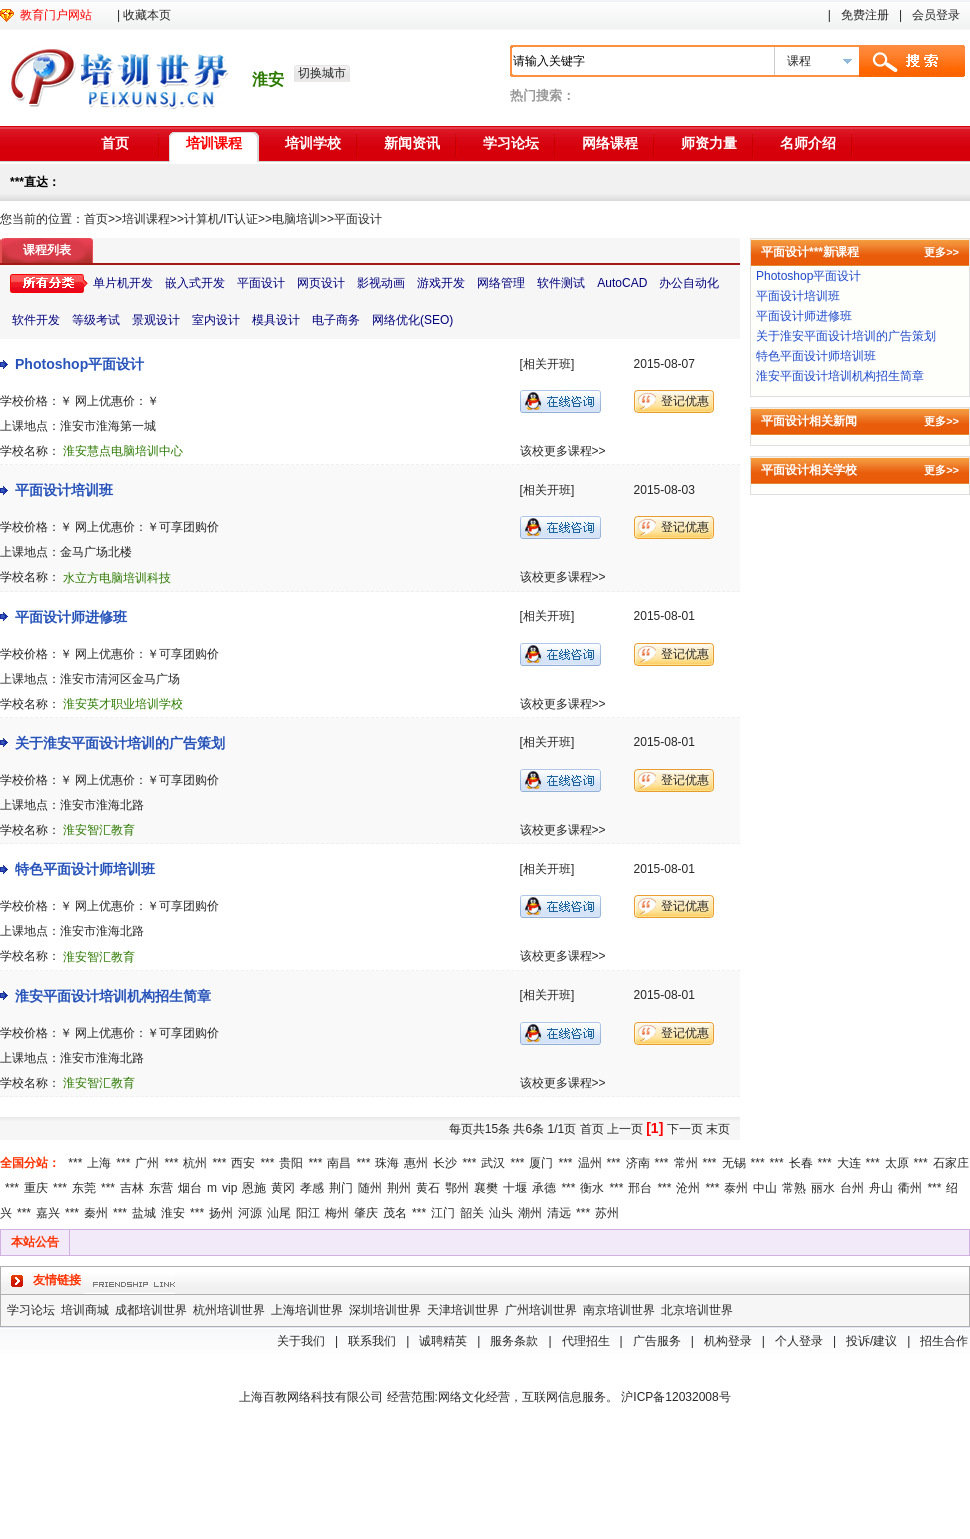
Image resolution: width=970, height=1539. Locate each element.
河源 (250, 1213)
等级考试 (96, 320)
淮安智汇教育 (99, 830)
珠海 (387, 1163)
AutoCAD (622, 283)
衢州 (910, 1188)
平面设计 (358, 219)
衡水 (592, 1188)
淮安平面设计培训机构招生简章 (113, 996)
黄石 (428, 1188)
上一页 (625, 1129)
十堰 (515, 1188)
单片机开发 (123, 283)
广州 (147, 1163)
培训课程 (214, 143)
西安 (243, 1163)
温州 (590, 1163)
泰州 (736, 1188)
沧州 (688, 1188)
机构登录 (728, 1341)
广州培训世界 (541, 1310)
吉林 (132, 1188)
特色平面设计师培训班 (85, 869)
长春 (801, 1163)
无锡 (734, 1163)
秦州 (96, 1213)
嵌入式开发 (195, 283)
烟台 (190, 1188)
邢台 (640, 1188)
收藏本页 (147, 15)
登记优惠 (685, 401)
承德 (544, 1188)
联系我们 (372, 1341)
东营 (161, 1188)
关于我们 (301, 1341)
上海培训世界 (307, 1310)
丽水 (823, 1188)
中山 (765, 1188)
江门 (443, 1213)
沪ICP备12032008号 (675, 1397)
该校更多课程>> (563, 451)
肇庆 (366, 1213)
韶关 (472, 1213)
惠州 (416, 1163)
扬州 (221, 1213)
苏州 (607, 1213)
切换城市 (322, 73)
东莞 (84, 1188)
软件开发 (36, 320)
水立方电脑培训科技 (117, 578)
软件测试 (561, 283)
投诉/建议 (871, 1341)
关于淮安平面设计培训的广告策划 (120, 743)
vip (229, 1188)
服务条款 (514, 1341)
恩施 (254, 1188)
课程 (799, 61)
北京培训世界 (697, 1310)
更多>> (941, 252)
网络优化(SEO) (412, 320)
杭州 (195, 1163)
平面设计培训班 (64, 490)
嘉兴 (48, 1213)
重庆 (36, 1188)
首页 (115, 143)
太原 (897, 1163)
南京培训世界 (619, 1310)
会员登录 (936, 15)
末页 (718, 1129)
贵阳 (291, 1163)
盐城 (144, 1213)
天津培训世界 (463, 1310)
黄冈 (283, 1188)
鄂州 (457, 1188)
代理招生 (586, 1341)
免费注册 (865, 15)
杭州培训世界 (229, 1310)
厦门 (541, 1163)
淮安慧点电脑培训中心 (123, 451)
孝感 (312, 1188)
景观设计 (156, 320)
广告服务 (657, 1341)
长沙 (445, 1163)
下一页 (685, 1129)
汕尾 (279, 1213)
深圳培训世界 (385, 1310)
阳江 (308, 1213)
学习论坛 (511, 143)
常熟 (794, 1188)
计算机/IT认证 (221, 219)
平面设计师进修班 (71, 617)
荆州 (399, 1188)
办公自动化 (689, 283)
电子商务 (336, 320)
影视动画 (381, 283)
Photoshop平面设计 (79, 364)
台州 (852, 1188)
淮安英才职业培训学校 (123, 704)
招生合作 (944, 1341)
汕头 (501, 1213)
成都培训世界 (151, 1310)
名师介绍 (808, 143)
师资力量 (709, 143)
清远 (559, 1213)
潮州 (530, 1213)
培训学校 (313, 143)
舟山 (881, 1188)
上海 (99, 1163)
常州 (686, 1163)
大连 (849, 1163)
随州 (370, 1188)
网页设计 (321, 283)
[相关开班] (547, 364)
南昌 (339, 1163)
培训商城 (85, 1310)
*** (75, 1163)
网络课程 (610, 143)
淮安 (173, 1213)
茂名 (395, 1213)
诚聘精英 (443, 1341)
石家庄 (951, 1163)
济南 (638, 1163)
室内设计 (216, 320)
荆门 (341, 1188)
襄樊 (486, 1188)
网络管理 (501, 283)
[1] (654, 1128)
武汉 (493, 1163)
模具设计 (276, 320)
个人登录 (799, 1341)
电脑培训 (296, 219)
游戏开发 (441, 283)
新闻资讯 (412, 143)
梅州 (337, 1213)
